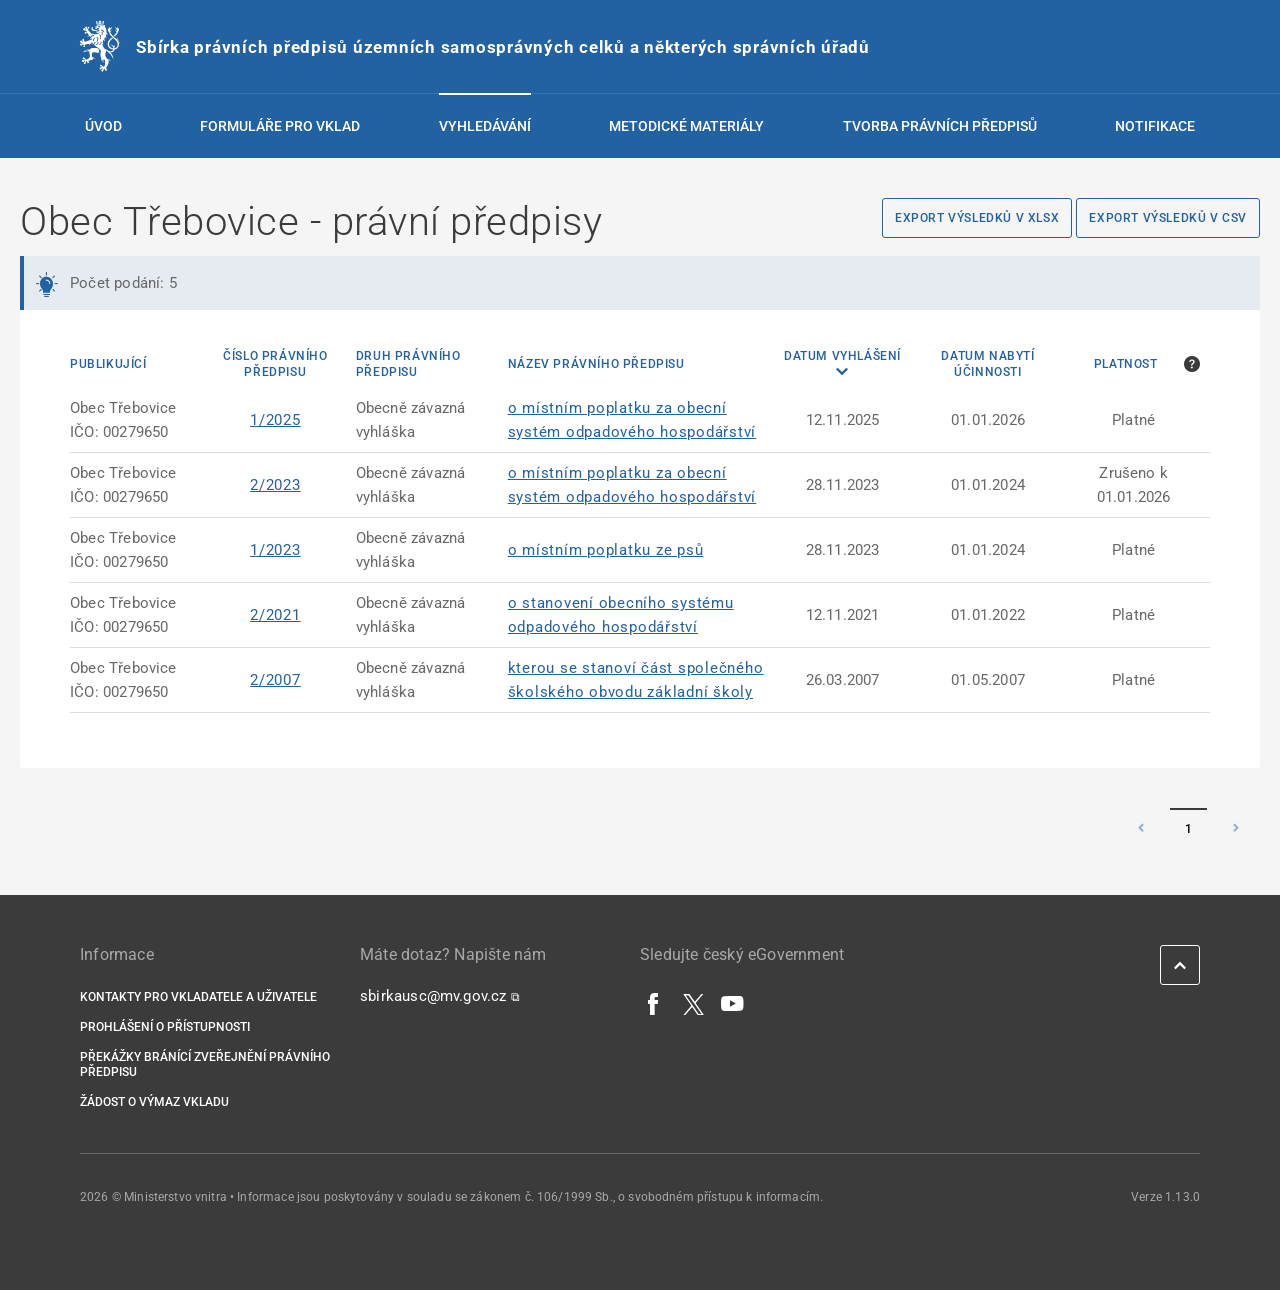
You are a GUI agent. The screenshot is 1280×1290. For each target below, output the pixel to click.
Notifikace (1155, 126)
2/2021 (275, 615)
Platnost (1126, 364)
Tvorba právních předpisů (940, 126)
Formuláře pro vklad (280, 126)
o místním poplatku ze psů (606, 550)
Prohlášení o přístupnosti (165, 1027)
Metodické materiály (686, 126)
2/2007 (275, 680)
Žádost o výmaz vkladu (154, 1102)
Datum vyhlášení (842, 356)
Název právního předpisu (596, 364)
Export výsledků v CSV (1168, 218)
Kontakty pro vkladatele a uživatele (198, 997)
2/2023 (275, 485)
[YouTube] (733, 1003)
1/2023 (275, 550)
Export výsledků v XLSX (977, 218)
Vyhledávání (485, 126)
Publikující (108, 364)
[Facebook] (654, 1003)
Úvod (103, 126)
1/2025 (275, 420)
